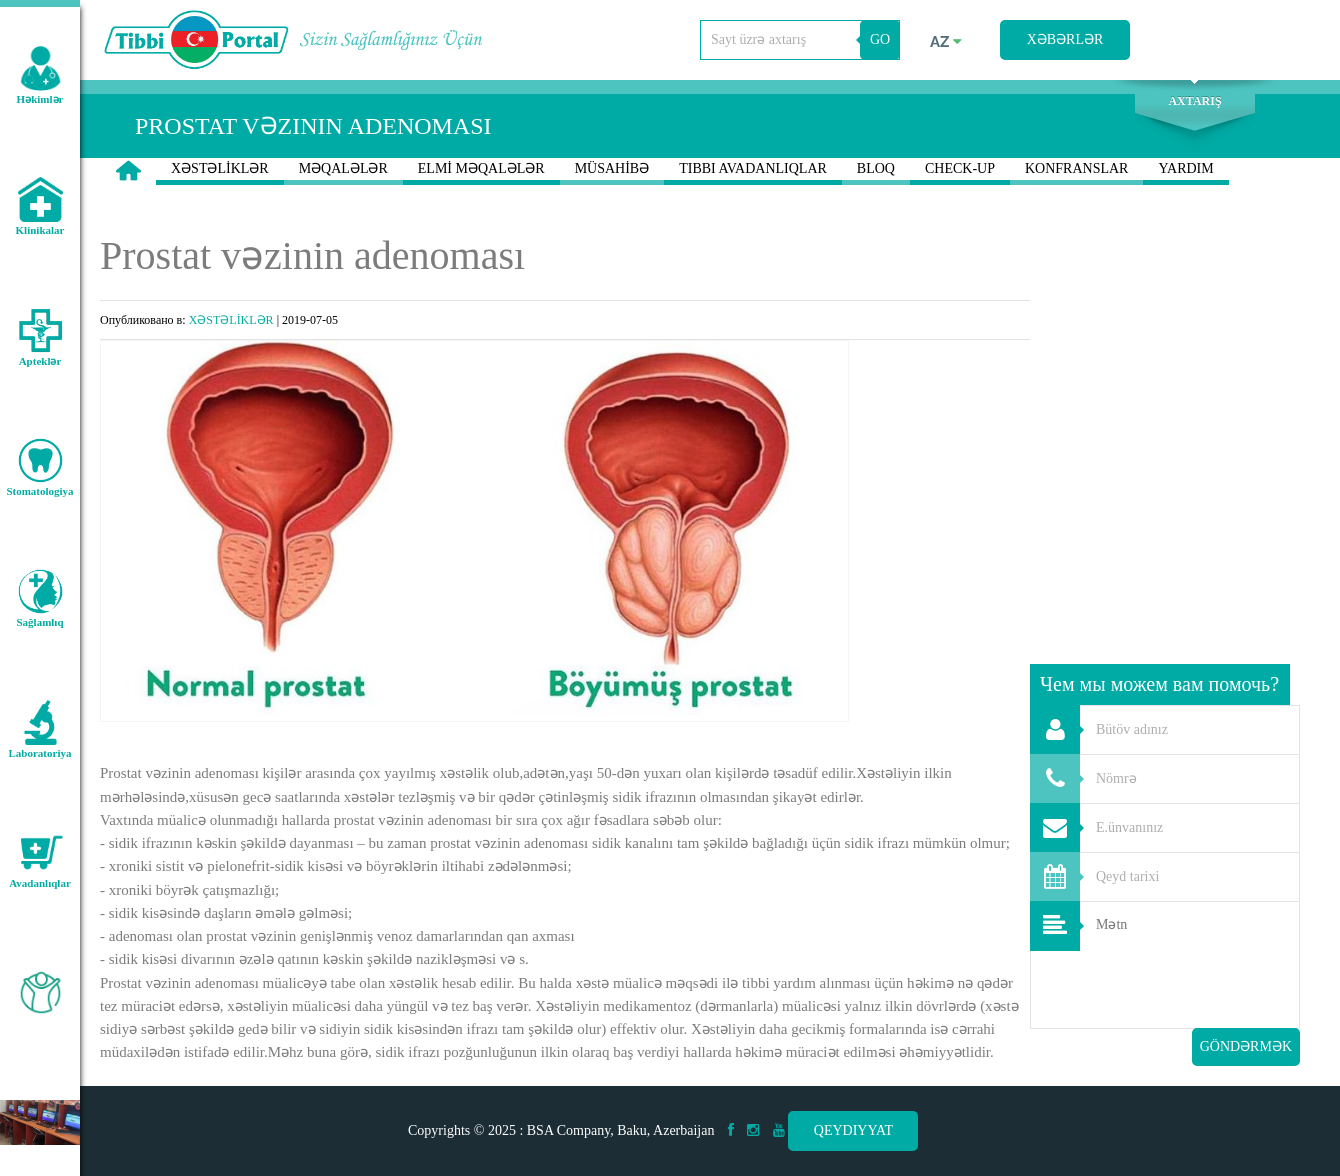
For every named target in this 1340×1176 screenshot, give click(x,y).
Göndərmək (1246, 1046)
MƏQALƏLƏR (343, 173)
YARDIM (1185, 173)
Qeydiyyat (853, 1130)
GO (880, 39)
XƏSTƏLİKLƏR (220, 173)
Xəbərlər (1065, 39)
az (946, 42)
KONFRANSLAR (1076, 173)
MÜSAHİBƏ (612, 173)
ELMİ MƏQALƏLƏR (481, 173)
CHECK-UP (960, 173)
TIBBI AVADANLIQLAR (753, 173)
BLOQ (876, 173)
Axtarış (1194, 101)
